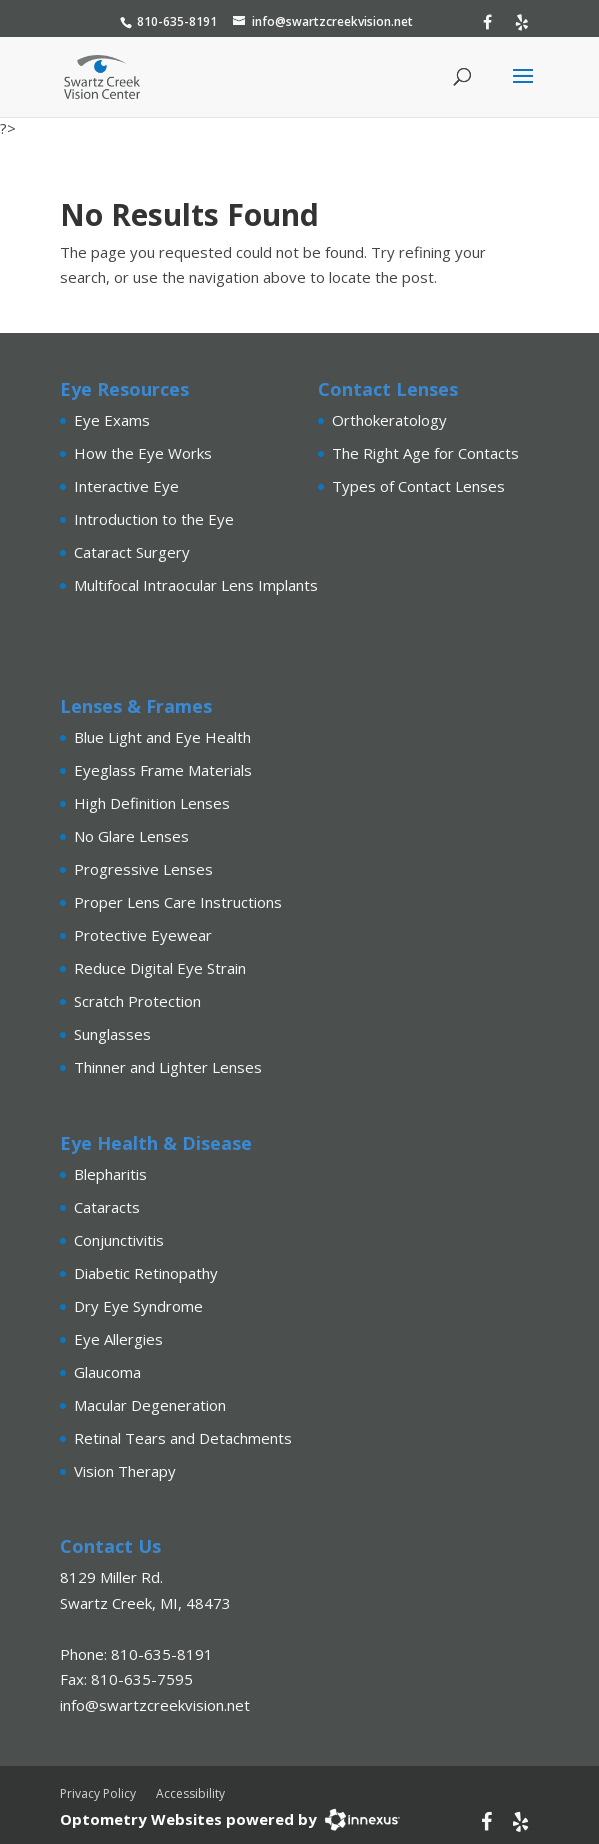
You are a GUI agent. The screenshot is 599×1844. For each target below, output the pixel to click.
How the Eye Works (143, 453)
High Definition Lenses (152, 803)
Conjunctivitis (119, 1240)
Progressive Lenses (143, 869)
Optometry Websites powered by (188, 1819)
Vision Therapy (125, 1471)
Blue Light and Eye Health (162, 737)
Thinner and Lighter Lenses (168, 1067)
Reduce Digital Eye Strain (160, 968)
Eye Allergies (118, 1339)
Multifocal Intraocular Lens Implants (196, 585)
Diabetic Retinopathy (146, 1273)
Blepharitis (110, 1174)
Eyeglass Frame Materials (163, 770)
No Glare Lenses (131, 836)
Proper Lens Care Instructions (178, 902)
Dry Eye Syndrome (138, 1306)
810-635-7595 (142, 1679)
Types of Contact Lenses (418, 486)
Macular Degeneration (150, 1405)
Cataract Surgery (132, 552)
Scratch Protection (137, 1001)
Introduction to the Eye (154, 519)
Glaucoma (107, 1372)
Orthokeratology (389, 420)
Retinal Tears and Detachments (183, 1438)
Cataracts (107, 1207)
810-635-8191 (177, 21)
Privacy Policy (98, 1793)
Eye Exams (112, 420)
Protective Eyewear (143, 935)
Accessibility (190, 1793)
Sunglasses (112, 1034)
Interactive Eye (126, 486)
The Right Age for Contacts (425, 453)
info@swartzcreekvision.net (332, 21)
